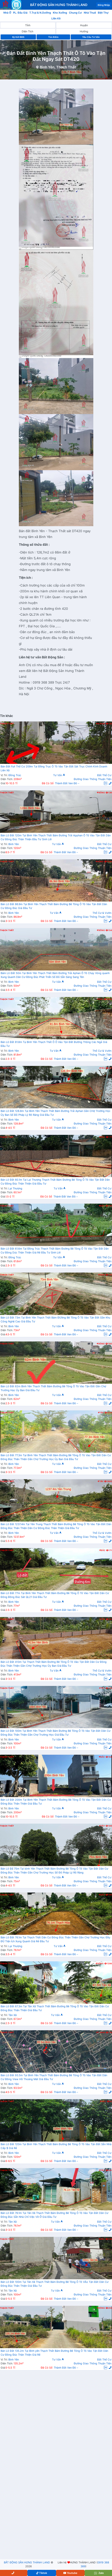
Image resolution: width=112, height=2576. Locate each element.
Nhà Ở (7, 12)
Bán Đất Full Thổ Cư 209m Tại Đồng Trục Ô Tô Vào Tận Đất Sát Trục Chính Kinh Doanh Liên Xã (54, 768)
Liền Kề (56, 18)
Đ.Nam (100, 724)
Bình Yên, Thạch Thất (58, 67)
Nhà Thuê (90, 12)
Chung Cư (75, 12)
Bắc (100, 999)
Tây (102, 1068)
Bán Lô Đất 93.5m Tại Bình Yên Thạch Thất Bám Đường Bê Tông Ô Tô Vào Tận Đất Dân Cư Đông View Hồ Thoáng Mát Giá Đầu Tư (54, 2077)
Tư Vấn (59, 775)
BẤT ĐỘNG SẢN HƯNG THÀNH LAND (27, 2562)
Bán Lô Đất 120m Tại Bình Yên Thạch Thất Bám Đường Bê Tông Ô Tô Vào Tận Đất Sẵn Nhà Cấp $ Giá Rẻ (56, 2146)
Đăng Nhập (104, 5)
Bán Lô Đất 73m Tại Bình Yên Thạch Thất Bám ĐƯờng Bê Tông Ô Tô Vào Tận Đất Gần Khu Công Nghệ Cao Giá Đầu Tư (55, 1319)
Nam (101, 1275)
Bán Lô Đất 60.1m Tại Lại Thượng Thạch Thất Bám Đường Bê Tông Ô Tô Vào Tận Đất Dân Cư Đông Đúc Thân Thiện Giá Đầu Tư (55, 1181)
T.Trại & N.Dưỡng (40, 12)
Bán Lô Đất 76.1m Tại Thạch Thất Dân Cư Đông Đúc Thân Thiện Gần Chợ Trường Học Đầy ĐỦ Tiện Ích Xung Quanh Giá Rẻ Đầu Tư (55, 1939)
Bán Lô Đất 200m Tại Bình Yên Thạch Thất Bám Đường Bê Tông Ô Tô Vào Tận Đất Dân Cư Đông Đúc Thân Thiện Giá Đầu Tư (56, 1801)
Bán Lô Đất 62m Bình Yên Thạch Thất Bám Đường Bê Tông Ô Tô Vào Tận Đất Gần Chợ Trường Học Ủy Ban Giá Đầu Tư (53, 1388)
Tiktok (41, 2573)
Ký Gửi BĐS (18, 37)
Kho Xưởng (60, 12)
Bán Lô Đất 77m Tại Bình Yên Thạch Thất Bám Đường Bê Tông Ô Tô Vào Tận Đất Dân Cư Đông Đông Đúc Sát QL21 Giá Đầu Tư (55, 1595)
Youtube (70, 2573)
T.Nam (100, 2032)
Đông (101, 793)
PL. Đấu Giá (20, 12)
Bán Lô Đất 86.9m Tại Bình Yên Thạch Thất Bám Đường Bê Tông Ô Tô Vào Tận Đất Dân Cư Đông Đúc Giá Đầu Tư (54, 906)
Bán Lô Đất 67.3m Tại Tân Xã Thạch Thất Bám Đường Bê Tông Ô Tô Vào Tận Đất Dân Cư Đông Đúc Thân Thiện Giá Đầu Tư (55, 2008)
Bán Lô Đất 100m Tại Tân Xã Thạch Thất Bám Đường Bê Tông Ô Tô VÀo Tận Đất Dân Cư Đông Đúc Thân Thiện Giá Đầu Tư (54, 2283)
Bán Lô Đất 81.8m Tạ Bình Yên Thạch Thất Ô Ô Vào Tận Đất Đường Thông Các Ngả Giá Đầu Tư (54, 1043)
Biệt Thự (103, 12)
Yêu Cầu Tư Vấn (91, 37)
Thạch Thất (7, 724)
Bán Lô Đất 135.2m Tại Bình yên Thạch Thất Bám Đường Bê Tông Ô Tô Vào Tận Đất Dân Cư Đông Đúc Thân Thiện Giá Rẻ (54, 2352)
